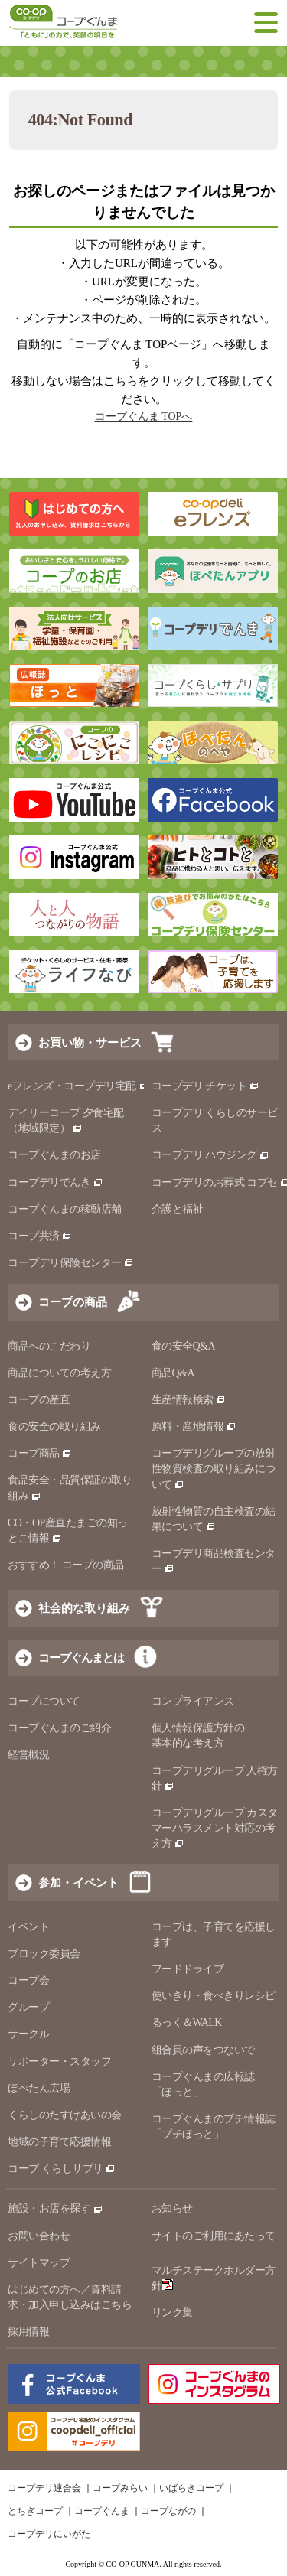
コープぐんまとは (81, 1657)
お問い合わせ (39, 2236)
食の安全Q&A (184, 1346)
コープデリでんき (55, 1182)
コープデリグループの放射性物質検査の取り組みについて (214, 1469)
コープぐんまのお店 (54, 1155)
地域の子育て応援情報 (59, 2142)
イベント (28, 1927)
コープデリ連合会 (44, 2488)
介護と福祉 (178, 1209)
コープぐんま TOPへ (144, 416)
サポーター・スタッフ (59, 2061)
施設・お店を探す (55, 2208)
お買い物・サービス (90, 1042)
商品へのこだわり (49, 1346)
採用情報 (28, 2331)
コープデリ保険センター (71, 1262)
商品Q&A (173, 1373)
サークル (28, 2034)
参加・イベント (78, 1882)
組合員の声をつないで (203, 2050)
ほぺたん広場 (39, 2088)
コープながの (168, 2511)
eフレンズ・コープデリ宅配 (78, 1086)
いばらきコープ (191, 2488)
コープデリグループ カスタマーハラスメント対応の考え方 (215, 1828)
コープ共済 (40, 1236)
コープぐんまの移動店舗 (65, 1209)
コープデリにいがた (49, 2534)
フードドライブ (188, 1969)
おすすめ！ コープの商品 (66, 1565)
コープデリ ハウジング (211, 1155)
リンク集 (172, 2312)
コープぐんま (101, 2511)
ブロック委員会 (44, 1953)
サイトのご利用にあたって (214, 2236)
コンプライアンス (193, 1701)
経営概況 (28, 1754)
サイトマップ (39, 2262)
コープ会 (28, 1980)
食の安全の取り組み (54, 1426)
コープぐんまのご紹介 (59, 1728)
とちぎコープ (35, 2511)
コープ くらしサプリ (62, 2168)
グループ (28, 2007)
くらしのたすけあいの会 (65, 2115)
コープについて (44, 1701)
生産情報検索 (189, 1399)
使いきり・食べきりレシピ (214, 1995)
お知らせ (172, 2208)
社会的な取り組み (84, 1607)
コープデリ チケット (205, 1086)
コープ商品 (40, 1453)
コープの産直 (39, 1399)
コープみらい (120, 2488)
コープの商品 (72, 1301)
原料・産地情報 (194, 1426)
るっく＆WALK (187, 2022)
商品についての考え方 (59, 1373)
